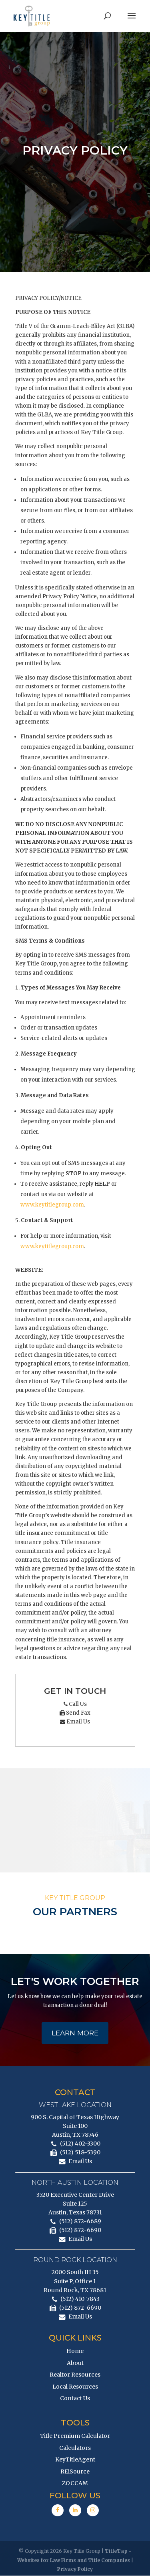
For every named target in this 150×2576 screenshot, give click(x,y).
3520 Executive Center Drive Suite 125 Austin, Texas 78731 (75, 2204)
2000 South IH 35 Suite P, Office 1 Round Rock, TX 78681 (75, 2281)
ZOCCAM (75, 2484)
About (75, 2363)
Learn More (75, 2033)
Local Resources (75, 2387)
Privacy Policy (75, 2569)
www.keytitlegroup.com (52, 1204)
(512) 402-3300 (80, 2144)
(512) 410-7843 (80, 2299)
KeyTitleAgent (75, 2460)
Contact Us (75, 2399)
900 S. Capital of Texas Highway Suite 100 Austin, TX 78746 (75, 2126)
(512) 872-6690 (80, 2230)
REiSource (75, 2471)
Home (75, 2351)
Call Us (75, 1704)
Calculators (75, 2448)
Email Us (75, 1721)
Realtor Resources (75, 2375)
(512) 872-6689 (80, 2221)
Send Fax (75, 1712)
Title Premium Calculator (75, 2436)
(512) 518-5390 (80, 2153)
